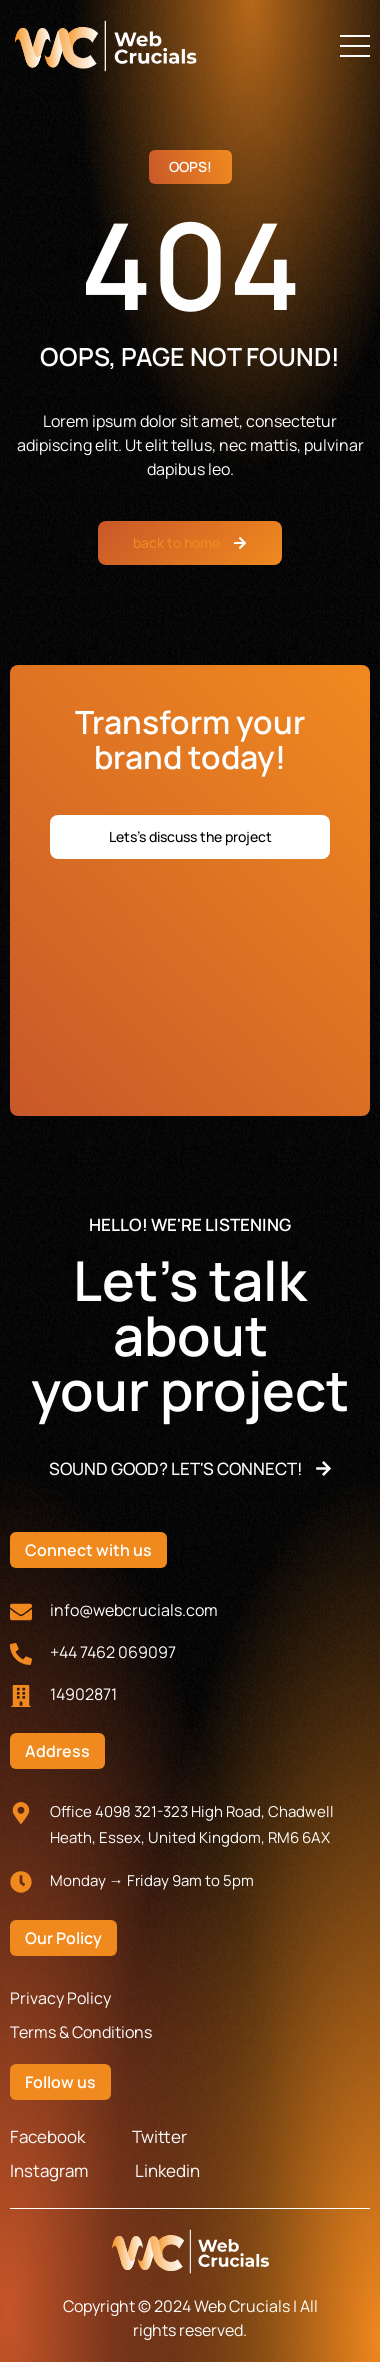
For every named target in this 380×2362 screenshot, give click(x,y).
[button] (355, 46)
